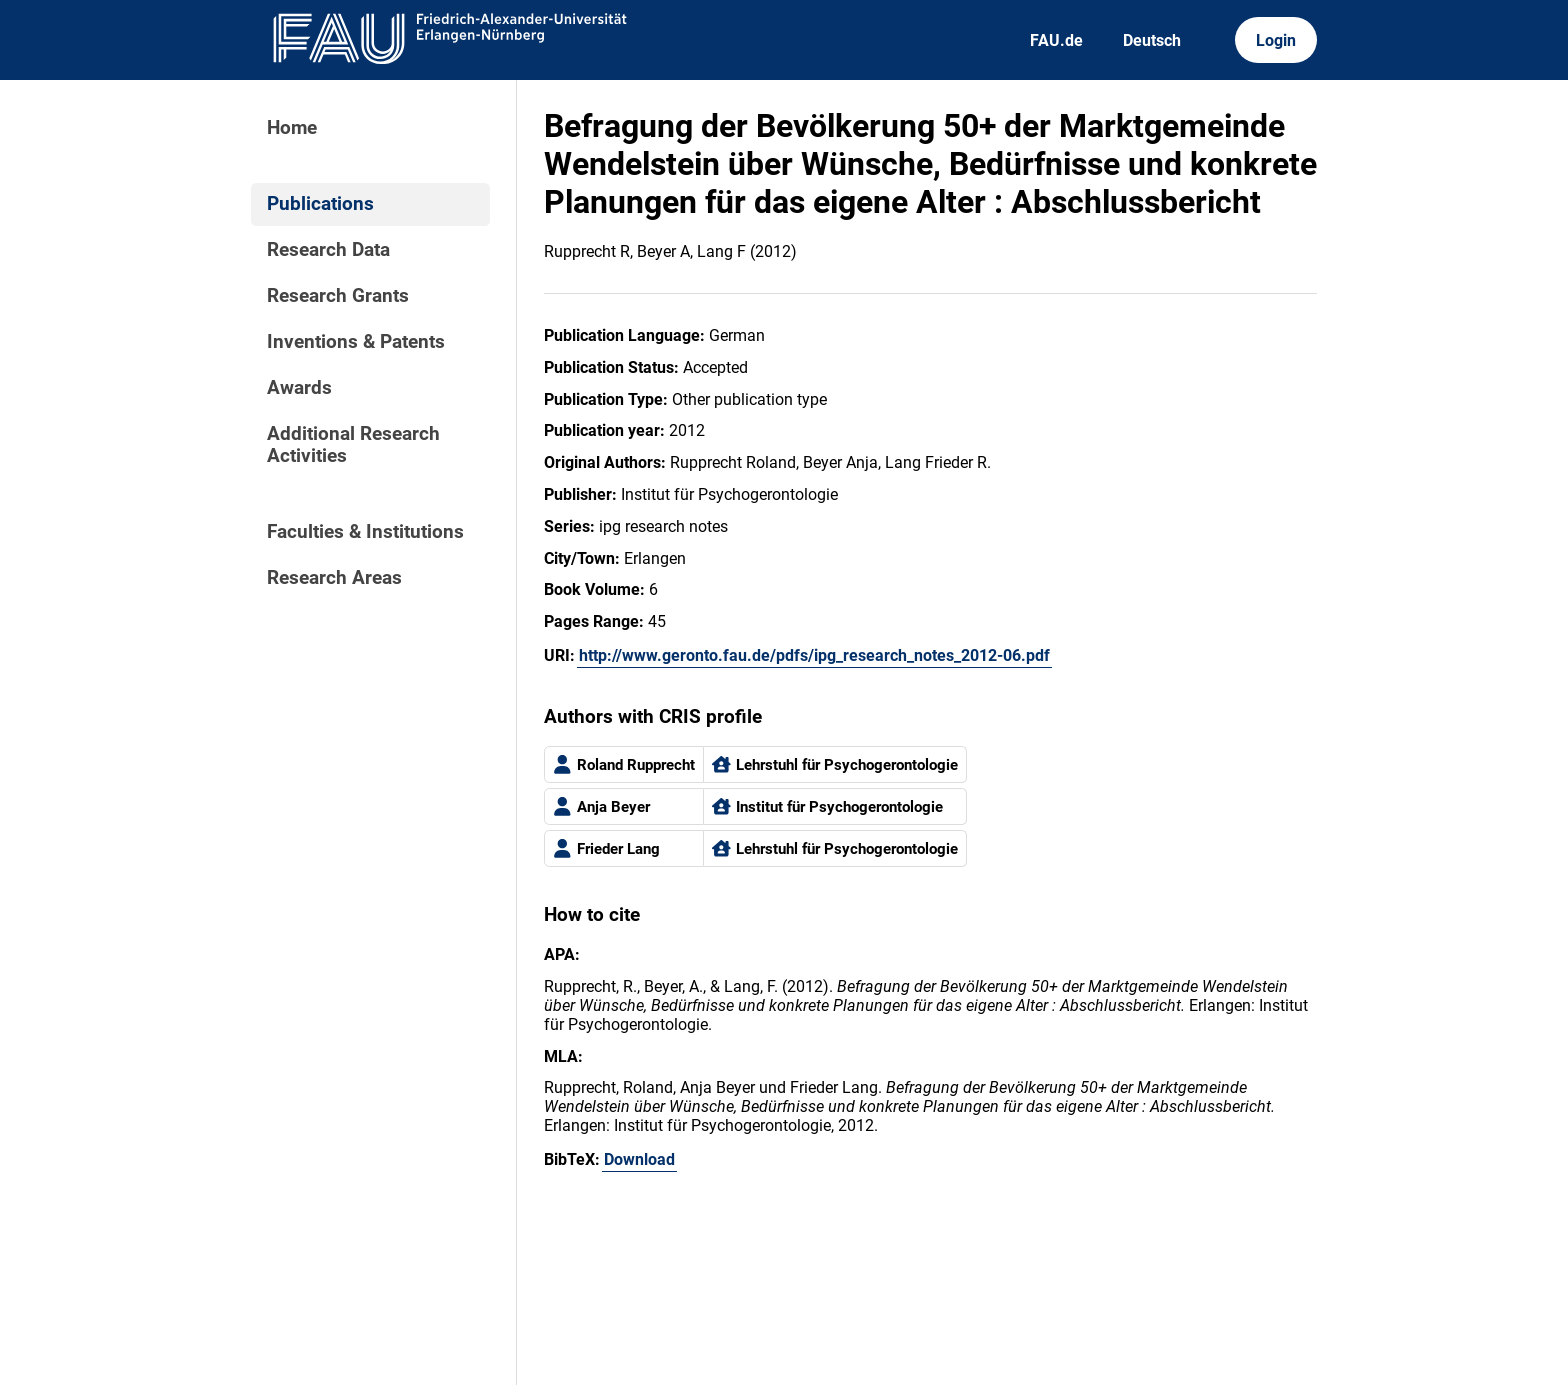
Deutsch (1152, 40)
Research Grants (338, 296)
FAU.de (1056, 40)
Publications (320, 204)
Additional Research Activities (353, 445)
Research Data (328, 250)
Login (1276, 40)
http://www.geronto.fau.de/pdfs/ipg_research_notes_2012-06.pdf (814, 655)
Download (639, 1159)
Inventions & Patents (356, 342)
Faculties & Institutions (365, 532)
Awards (299, 388)
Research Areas (334, 578)
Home (292, 128)
